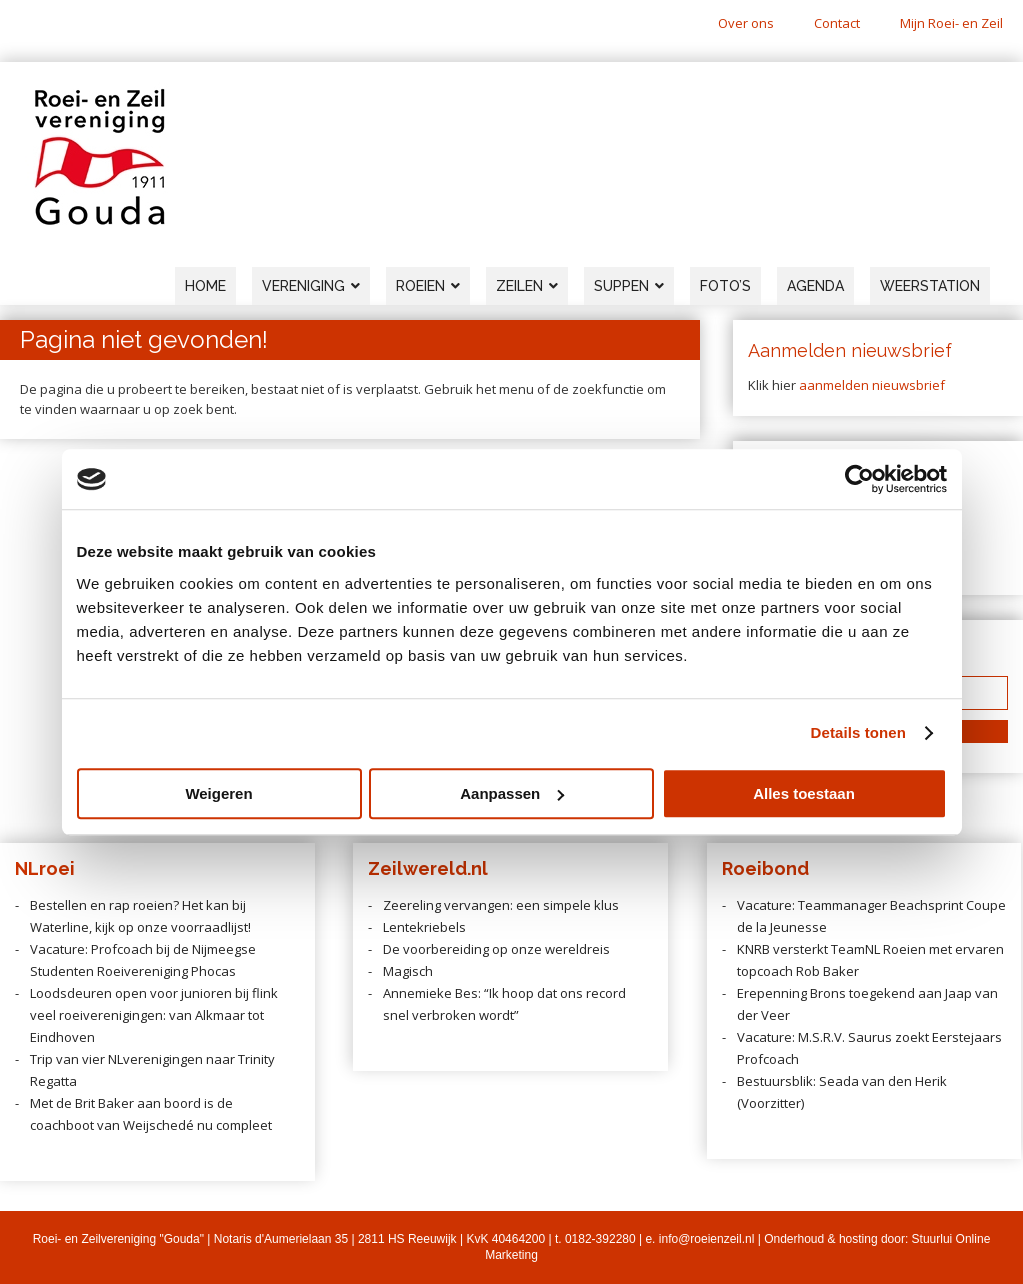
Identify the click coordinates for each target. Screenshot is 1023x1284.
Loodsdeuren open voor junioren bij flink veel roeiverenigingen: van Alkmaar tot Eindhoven (154, 1015)
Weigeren (218, 793)
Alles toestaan (804, 793)
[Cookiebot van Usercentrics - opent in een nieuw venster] (859, 479)
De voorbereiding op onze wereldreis (496, 949)
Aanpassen (512, 793)
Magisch (408, 971)
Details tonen (858, 732)
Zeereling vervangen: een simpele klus (501, 905)
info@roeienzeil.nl (707, 1239)
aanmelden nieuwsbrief (872, 385)
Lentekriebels (424, 927)
